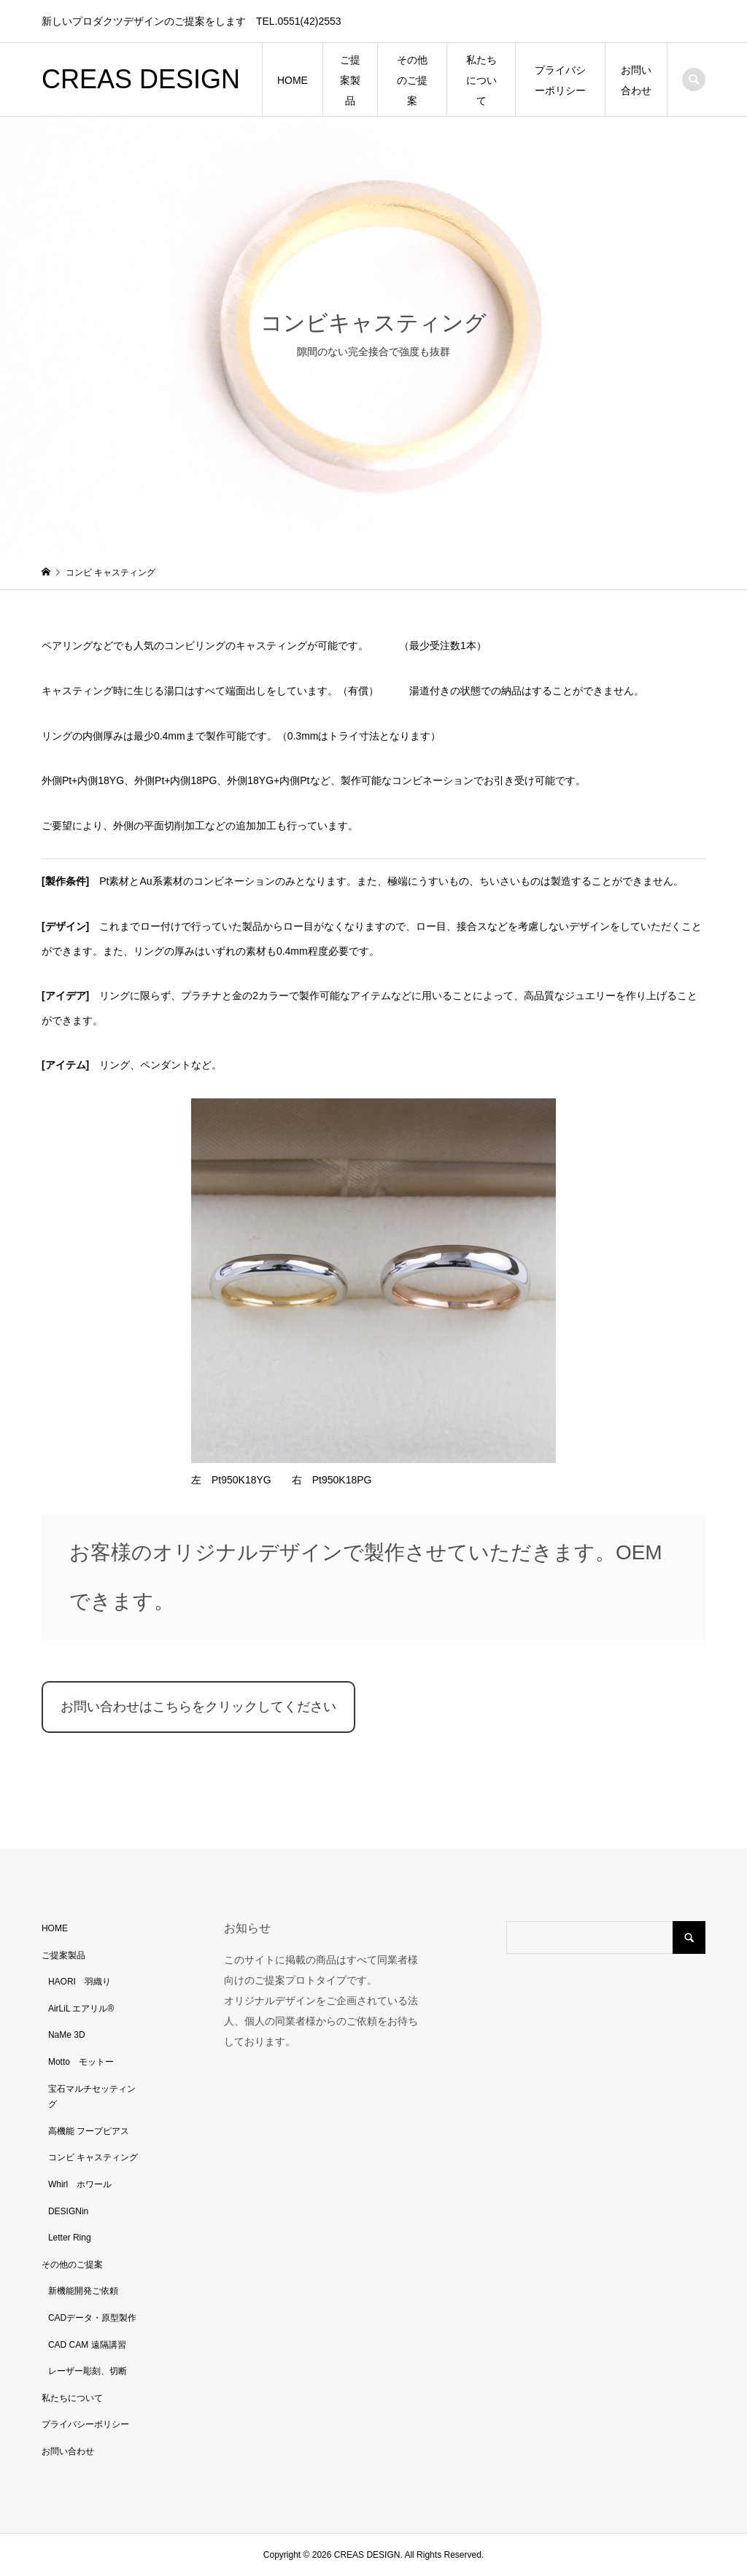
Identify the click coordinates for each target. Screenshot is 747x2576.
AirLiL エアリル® (81, 2008)
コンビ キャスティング (93, 2157)
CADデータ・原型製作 (92, 2318)
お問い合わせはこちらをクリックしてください (198, 1706)
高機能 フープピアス (88, 2131)
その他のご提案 (412, 80)
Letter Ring (69, 2237)
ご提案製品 (350, 80)
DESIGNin (68, 2211)
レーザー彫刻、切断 (87, 2371)
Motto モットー (81, 2062)
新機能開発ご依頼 (83, 2291)
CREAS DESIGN (141, 79)
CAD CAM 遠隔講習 (87, 2345)
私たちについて (481, 80)
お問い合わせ (636, 80)
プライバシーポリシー (560, 80)
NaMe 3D (66, 2035)
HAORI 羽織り (79, 1981)
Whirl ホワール (80, 2184)
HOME (292, 80)
